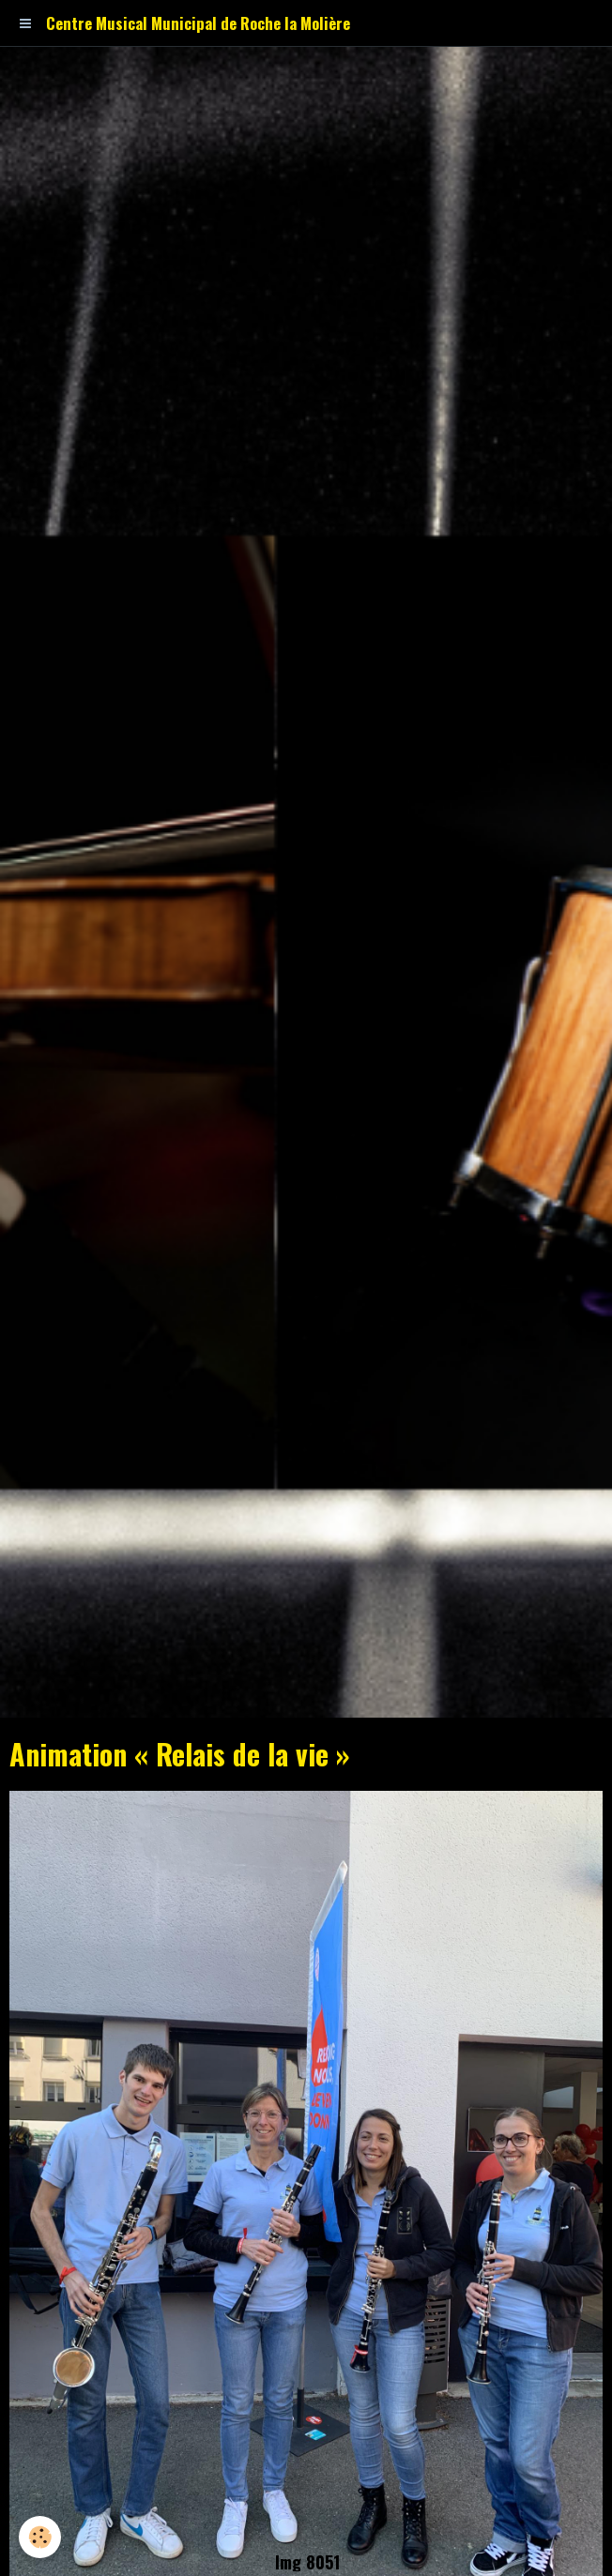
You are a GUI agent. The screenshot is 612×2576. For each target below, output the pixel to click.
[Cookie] (40, 2537)
